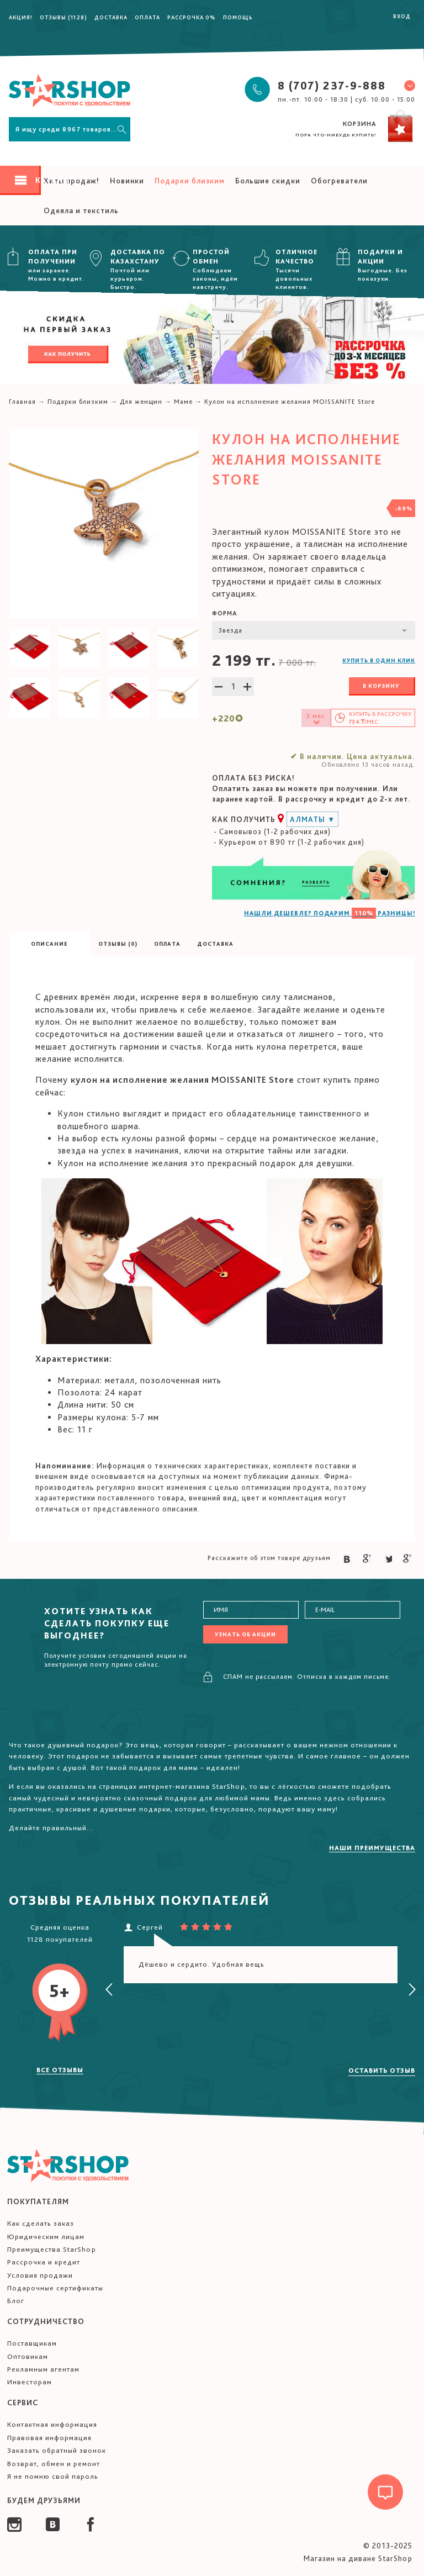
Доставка (111, 17)
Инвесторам (29, 2382)
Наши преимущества (372, 1848)
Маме (183, 401)
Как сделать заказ (40, 2223)
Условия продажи (40, 2275)
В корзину (381, 685)
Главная (22, 401)
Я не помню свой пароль (52, 2476)
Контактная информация (52, 2424)
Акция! (21, 17)
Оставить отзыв (381, 2070)
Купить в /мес (380, 717)
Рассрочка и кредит (43, 2262)
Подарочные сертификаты (55, 2288)
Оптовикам (27, 2356)
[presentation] (109, 1990)
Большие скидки (267, 180)
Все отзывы (59, 2070)
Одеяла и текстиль (81, 210)
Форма (224, 613)
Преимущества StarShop (51, 2249)
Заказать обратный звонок (56, 2450)
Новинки (127, 180)
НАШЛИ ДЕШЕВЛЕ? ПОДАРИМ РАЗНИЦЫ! (329, 913)
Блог (15, 2300)
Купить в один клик (378, 660)
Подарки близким (190, 180)
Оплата (147, 17)
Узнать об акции (245, 1634)
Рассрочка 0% (191, 17)
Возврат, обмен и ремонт (53, 2463)
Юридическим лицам (45, 2236)
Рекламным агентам (43, 2369)
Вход (402, 16)
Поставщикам (32, 2343)
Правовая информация (49, 2437)
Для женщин (141, 401)
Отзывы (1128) (63, 17)
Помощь (238, 17)
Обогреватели (339, 180)
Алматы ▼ (312, 819)
